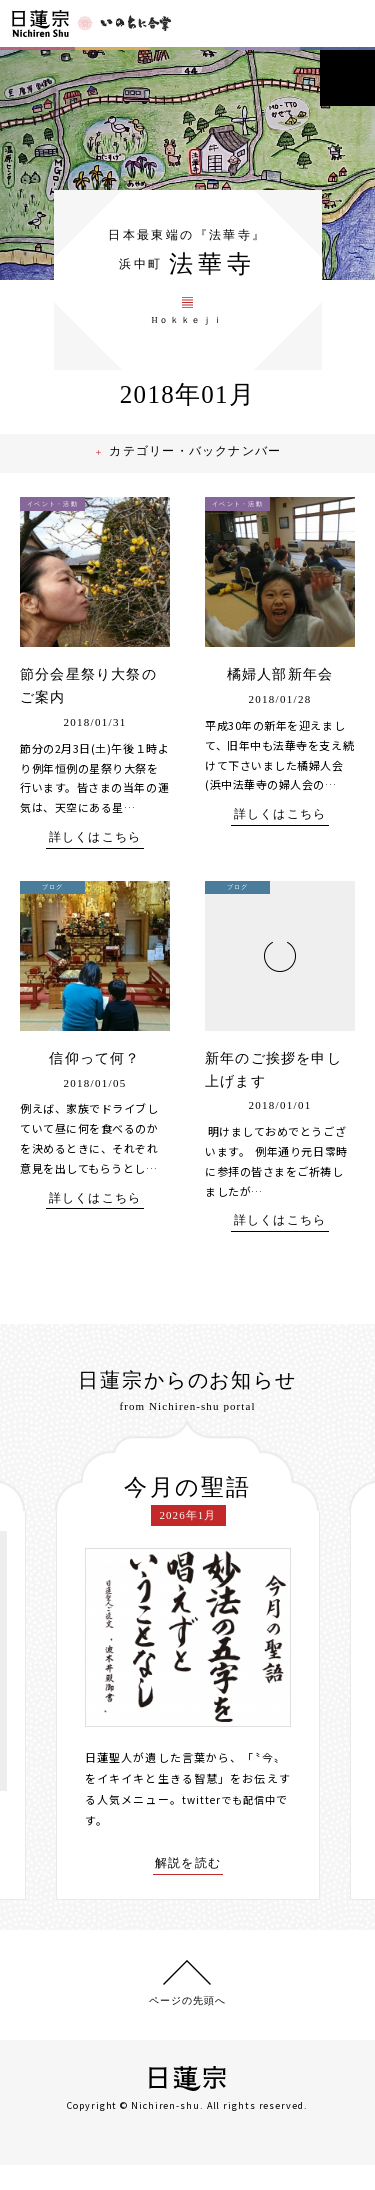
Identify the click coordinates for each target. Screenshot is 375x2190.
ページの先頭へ (187, 2025)
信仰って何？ (95, 1081)
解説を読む (188, 1887)
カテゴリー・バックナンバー (199, 475)
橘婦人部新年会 (280, 698)
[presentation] (41, 1684)
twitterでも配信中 (233, 1822)
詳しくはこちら (95, 860)
